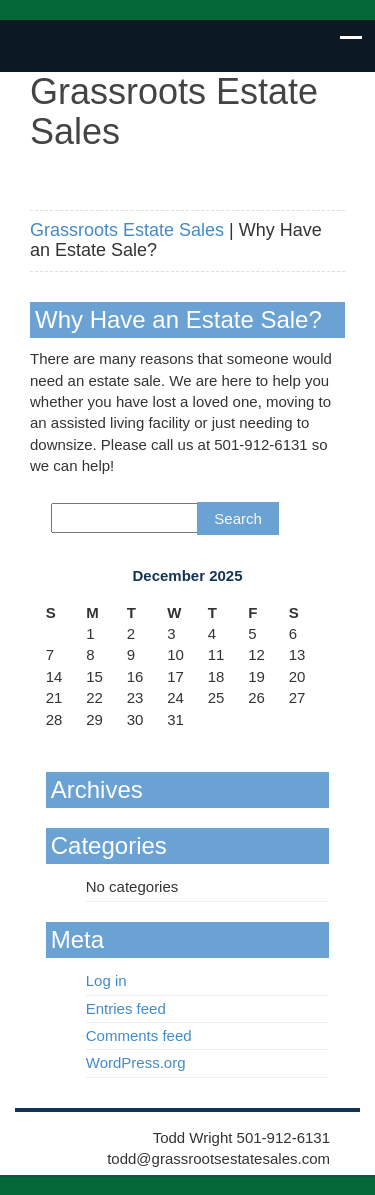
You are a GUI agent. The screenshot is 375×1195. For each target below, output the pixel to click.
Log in (106, 980)
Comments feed (139, 1035)
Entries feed (126, 1008)
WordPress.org (136, 1062)
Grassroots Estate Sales (127, 230)
